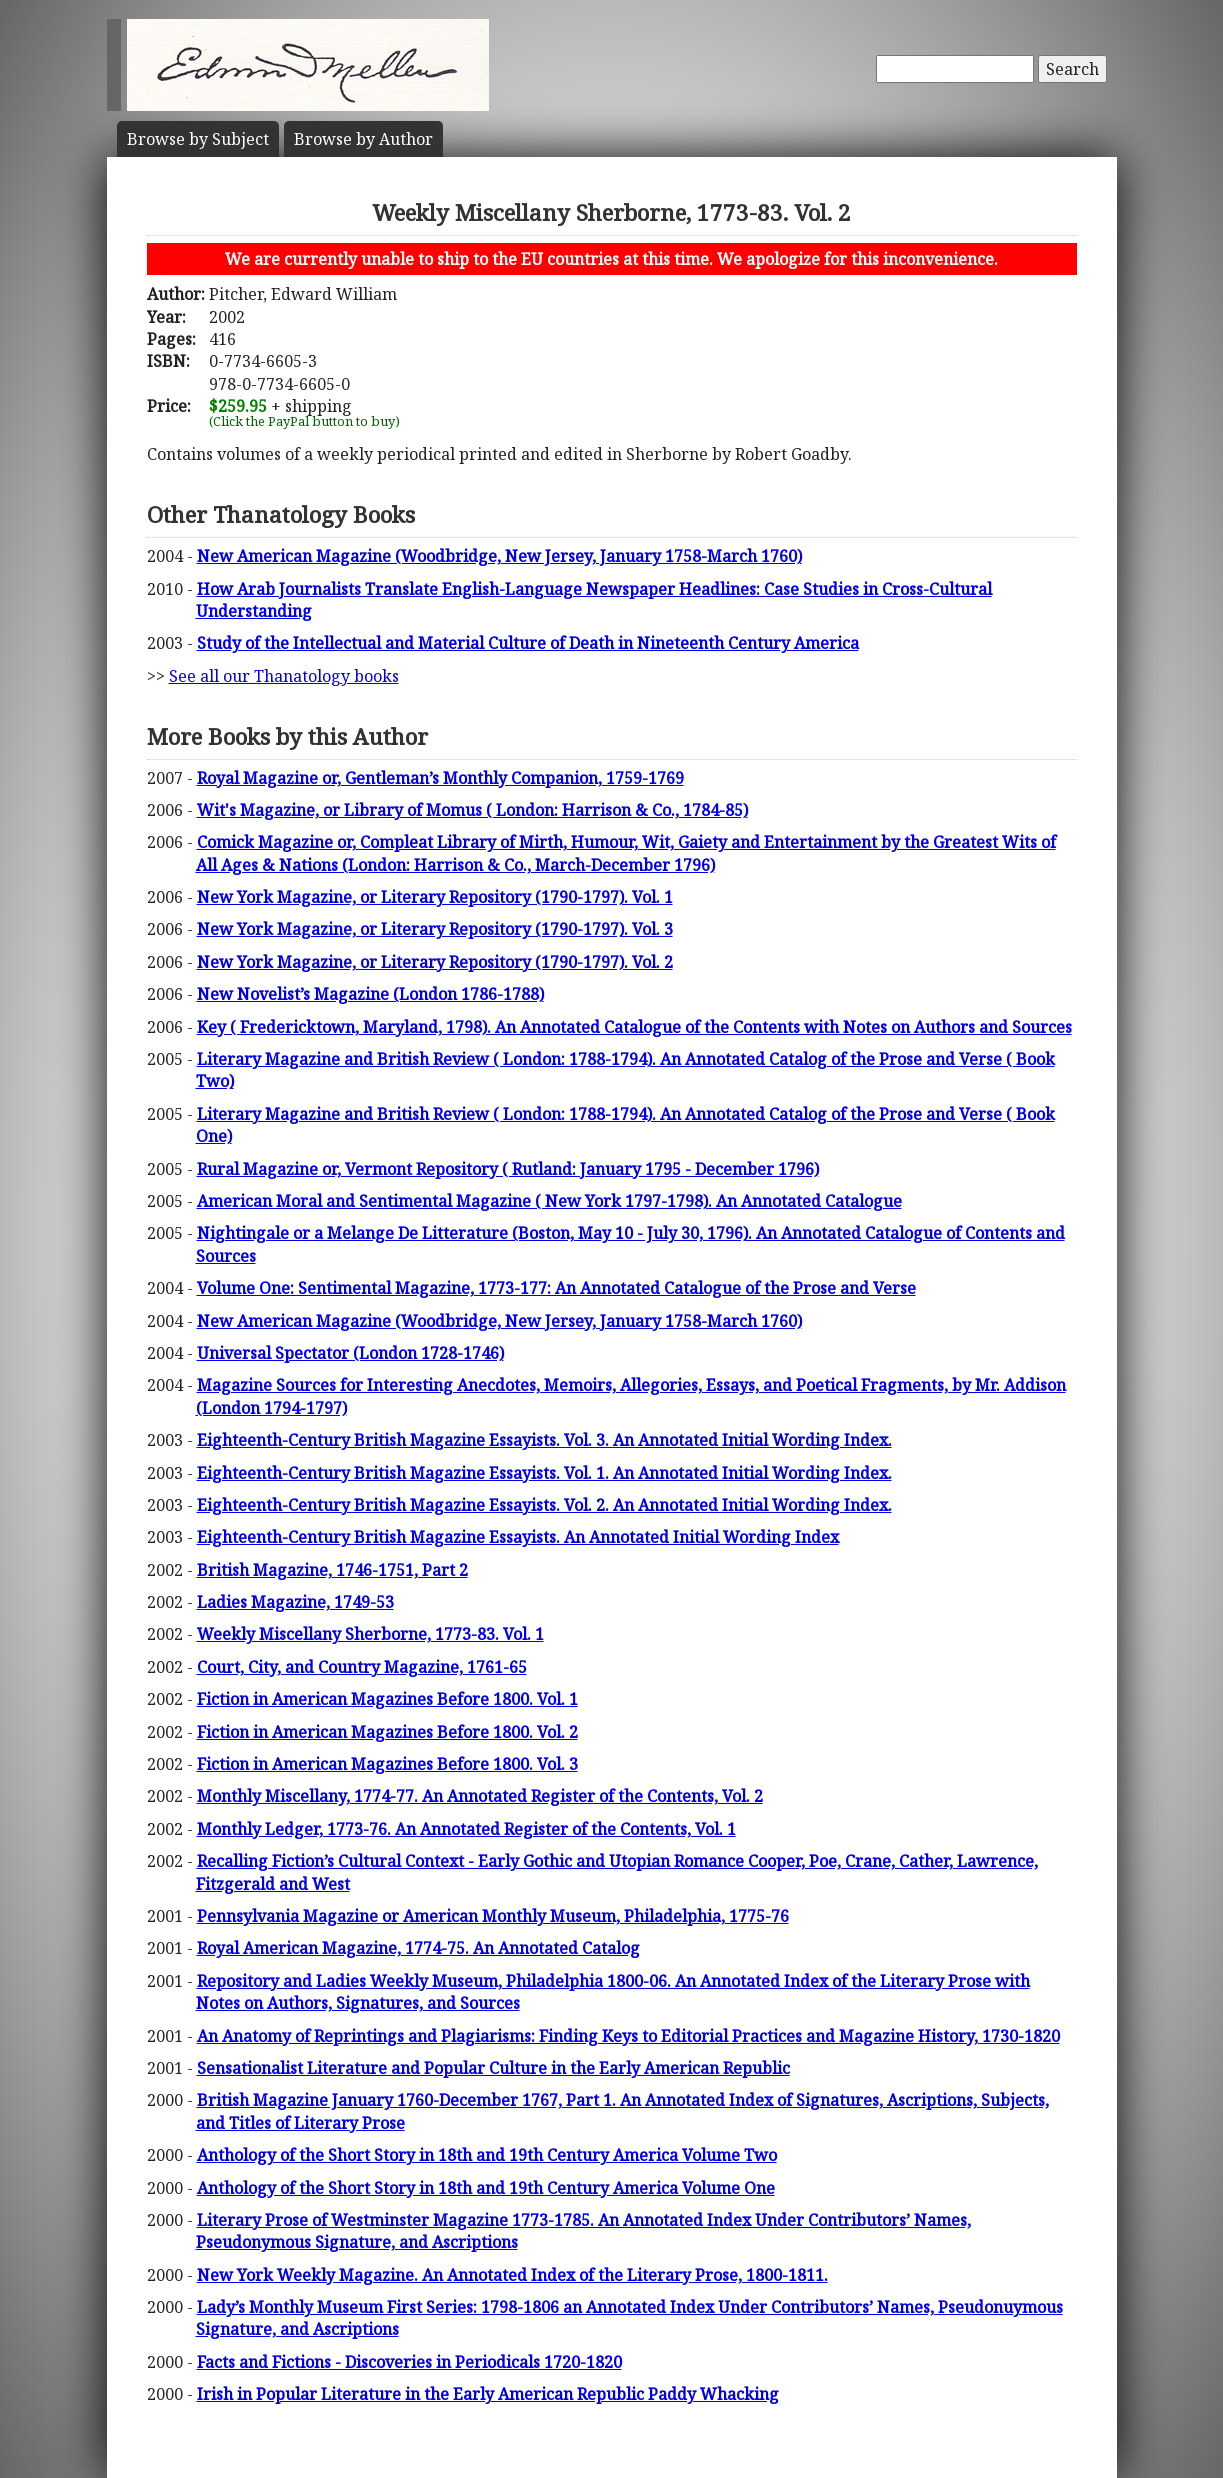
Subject (198, 139)
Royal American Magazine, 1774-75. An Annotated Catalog (418, 1948)
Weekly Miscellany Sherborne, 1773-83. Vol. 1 (370, 1634)
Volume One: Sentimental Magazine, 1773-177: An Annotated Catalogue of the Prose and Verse (556, 1288)
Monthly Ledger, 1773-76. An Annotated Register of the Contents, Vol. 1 (466, 1829)
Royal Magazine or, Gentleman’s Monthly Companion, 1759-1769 (440, 778)
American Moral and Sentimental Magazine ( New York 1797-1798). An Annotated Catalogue (549, 1201)
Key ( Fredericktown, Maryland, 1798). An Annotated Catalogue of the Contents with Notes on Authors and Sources (634, 1027)
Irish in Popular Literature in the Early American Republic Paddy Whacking (488, 2394)
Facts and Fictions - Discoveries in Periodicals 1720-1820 (409, 2362)
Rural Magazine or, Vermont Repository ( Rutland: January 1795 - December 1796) (508, 1169)
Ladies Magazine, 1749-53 (295, 1602)
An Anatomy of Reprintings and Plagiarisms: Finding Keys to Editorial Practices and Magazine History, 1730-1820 (628, 2036)
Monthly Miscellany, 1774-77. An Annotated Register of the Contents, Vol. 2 (480, 1796)
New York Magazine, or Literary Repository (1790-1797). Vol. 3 (435, 929)
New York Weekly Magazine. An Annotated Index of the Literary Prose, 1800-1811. (512, 2275)
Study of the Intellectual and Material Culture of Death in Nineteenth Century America (528, 643)
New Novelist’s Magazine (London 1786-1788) (370, 994)
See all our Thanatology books (284, 676)
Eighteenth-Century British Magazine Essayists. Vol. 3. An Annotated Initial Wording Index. (544, 1440)
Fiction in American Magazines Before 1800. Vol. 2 (387, 1732)
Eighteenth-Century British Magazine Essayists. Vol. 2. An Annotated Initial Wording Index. (544, 1505)
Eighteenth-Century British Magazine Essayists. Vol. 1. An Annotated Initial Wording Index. (544, 1473)
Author (363, 139)
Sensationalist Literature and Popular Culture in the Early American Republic (493, 2068)
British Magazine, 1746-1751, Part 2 (332, 1570)
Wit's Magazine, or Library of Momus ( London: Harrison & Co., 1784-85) (472, 810)
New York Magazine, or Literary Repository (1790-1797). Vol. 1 (435, 897)
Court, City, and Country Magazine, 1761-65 (362, 1667)
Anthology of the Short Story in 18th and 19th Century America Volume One (486, 2188)
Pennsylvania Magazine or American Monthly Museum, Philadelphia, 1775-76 (493, 1916)
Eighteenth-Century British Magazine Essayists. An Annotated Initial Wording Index (518, 1537)
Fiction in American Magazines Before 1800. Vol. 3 (387, 1764)
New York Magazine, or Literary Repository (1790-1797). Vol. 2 (435, 962)
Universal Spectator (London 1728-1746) (350, 1353)
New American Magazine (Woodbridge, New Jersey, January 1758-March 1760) (499, 556)
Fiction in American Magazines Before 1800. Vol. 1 (387, 1699)
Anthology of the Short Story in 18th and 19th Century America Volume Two (487, 2155)
